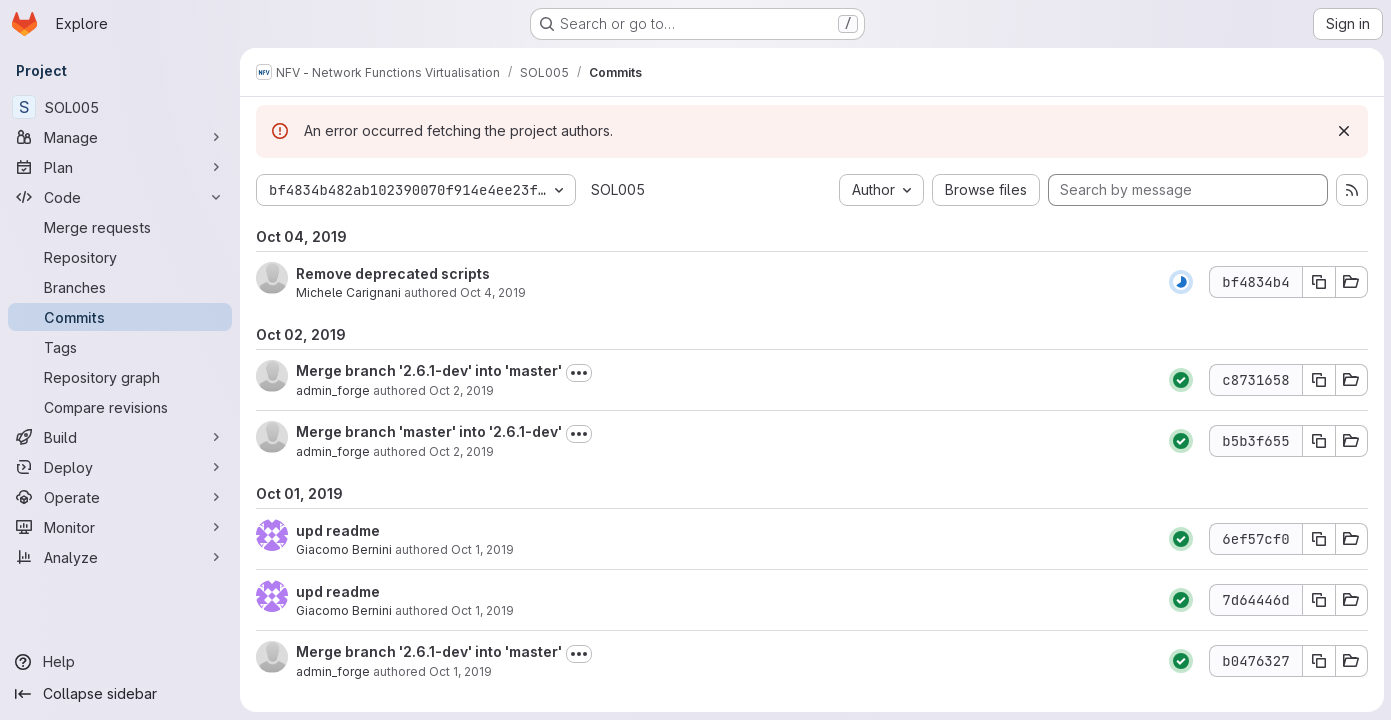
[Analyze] (120, 557)
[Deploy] (120, 467)
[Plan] (120, 167)
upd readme (338, 530)
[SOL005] (120, 107)
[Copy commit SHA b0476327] (1318, 661)
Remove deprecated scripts (393, 273)
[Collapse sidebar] (120, 694)
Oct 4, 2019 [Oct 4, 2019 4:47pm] (493, 292)
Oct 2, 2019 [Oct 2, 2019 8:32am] (461, 390)
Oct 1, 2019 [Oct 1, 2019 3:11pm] (482, 549)
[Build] (120, 437)
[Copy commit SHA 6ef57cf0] (1318, 539)
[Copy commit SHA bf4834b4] (1318, 282)
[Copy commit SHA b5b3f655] (1318, 441)
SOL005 (618, 189)
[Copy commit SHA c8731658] (1318, 380)
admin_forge (333, 390)
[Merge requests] (120, 227)
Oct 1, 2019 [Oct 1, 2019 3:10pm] (482, 610)
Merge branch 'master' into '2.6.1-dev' (429, 431)
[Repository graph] (120, 377)
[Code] (120, 197)
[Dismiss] (1343, 131)
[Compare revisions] (120, 407)
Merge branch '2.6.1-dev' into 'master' (429, 370)
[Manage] (120, 137)
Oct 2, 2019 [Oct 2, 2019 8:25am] (461, 451)
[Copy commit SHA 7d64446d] (1318, 600)
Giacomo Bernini (344, 549)
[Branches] (120, 287)
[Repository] (120, 257)
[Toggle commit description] (579, 373)
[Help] (120, 662)
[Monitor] (120, 527)
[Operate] (120, 497)
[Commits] (120, 317)
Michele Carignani (348, 292)
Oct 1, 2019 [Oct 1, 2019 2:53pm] (460, 671)
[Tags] (120, 347)
